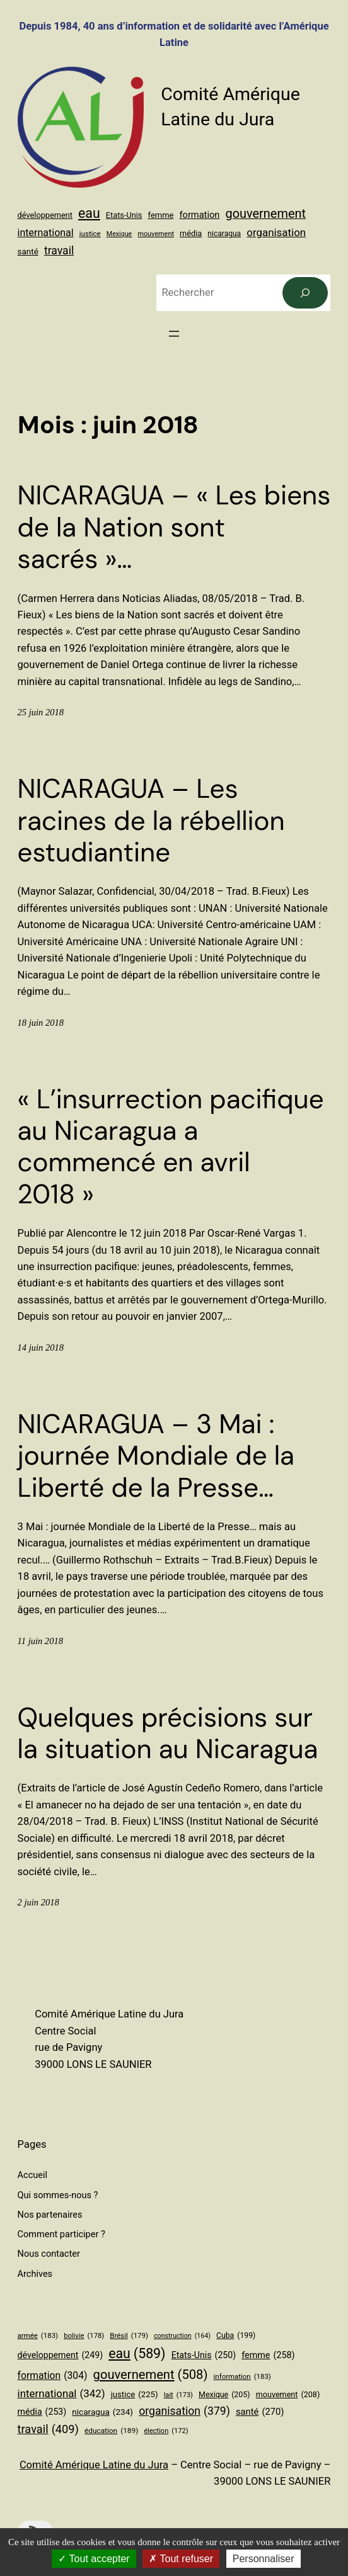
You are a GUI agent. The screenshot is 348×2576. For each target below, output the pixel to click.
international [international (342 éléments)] (46, 233)
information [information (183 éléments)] (242, 2376)
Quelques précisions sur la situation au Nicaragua (168, 1734)
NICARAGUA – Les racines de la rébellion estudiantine (151, 820)
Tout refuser (181, 2558)
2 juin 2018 (38, 1902)
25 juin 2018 (41, 712)
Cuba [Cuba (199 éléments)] (235, 2336)
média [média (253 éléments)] (191, 233)
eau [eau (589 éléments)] (89, 213)
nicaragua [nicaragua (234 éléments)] (224, 233)
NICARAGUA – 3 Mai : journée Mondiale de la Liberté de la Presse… (156, 1456)
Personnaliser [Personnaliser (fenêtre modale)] (263, 2558)
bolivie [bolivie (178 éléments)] (84, 2336)
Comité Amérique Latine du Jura (94, 2465)
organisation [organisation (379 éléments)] (276, 232)
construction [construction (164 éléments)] (182, 2335)
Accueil (32, 2175)
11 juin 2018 (40, 1641)
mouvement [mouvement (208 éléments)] (155, 234)
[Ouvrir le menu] (174, 333)
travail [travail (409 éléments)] (59, 250)
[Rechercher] (305, 293)
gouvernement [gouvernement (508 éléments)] (265, 214)
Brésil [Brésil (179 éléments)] (129, 2335)
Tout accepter (93, 2558)
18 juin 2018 (41, 1023)
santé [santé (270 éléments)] (28, 251)
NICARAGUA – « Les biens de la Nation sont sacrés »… (174, 527)
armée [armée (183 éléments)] (38, 2335)
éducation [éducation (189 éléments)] (111, 2431)
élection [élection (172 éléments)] (166, 2431)
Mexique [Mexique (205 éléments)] (119, 234)
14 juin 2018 (41, 1347)
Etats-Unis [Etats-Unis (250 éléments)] (124, 215)
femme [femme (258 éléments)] (161, 215)
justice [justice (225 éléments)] (90, 233)
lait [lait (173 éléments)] (178, 2395)
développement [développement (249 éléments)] (45, 215)
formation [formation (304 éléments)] (200, 214)
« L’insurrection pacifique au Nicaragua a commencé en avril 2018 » (171, 1147)
